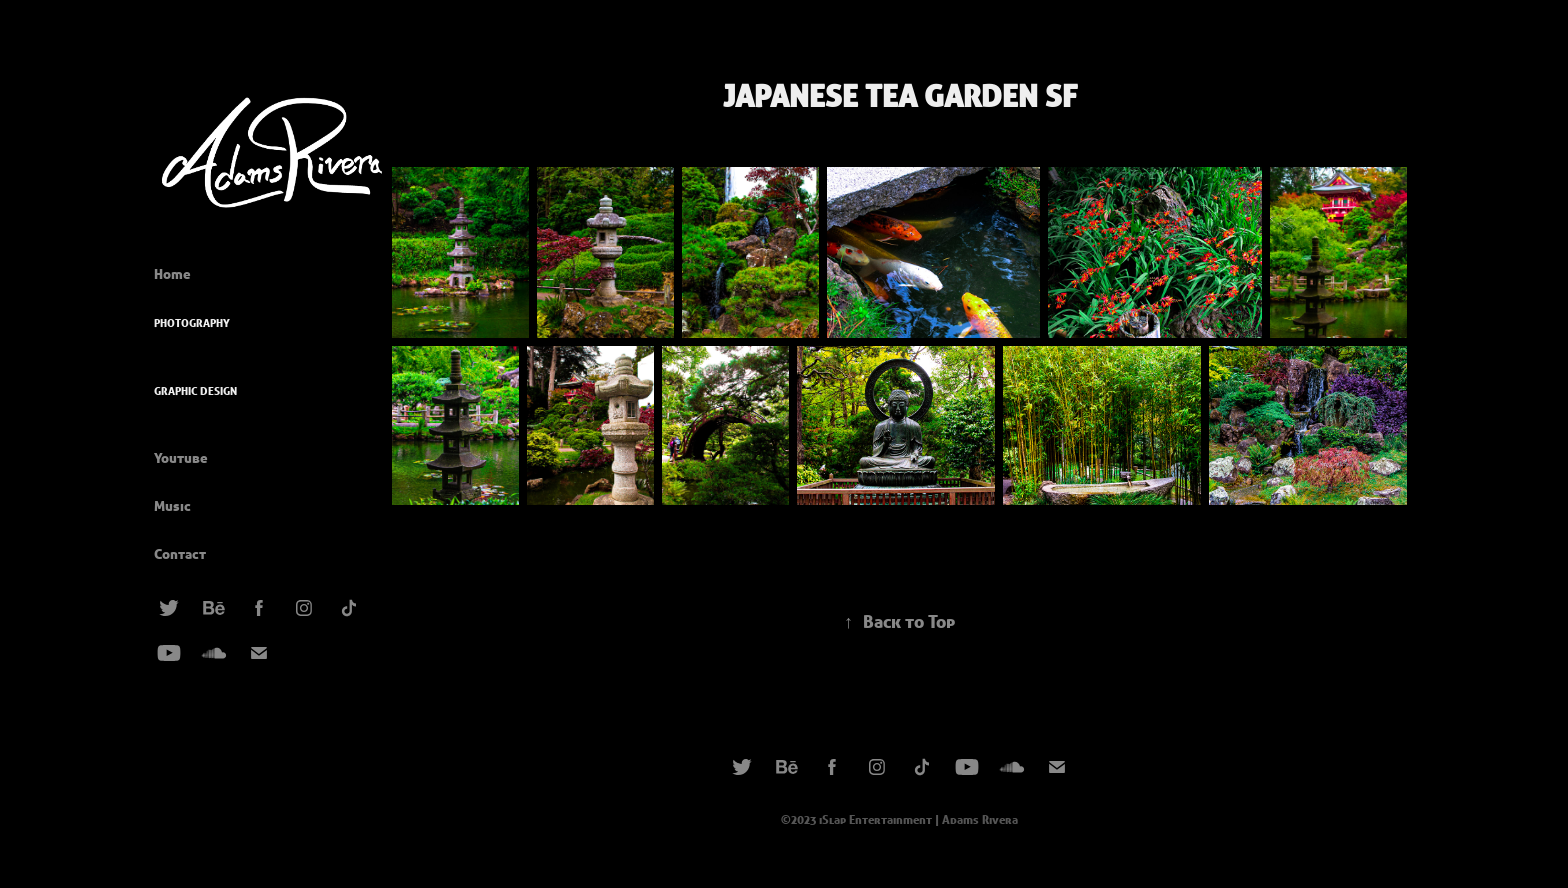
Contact (180, 554)
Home (172, 274)
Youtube (181, 458)
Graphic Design (195, 391)
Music (172, 506)
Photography (192, 323)
